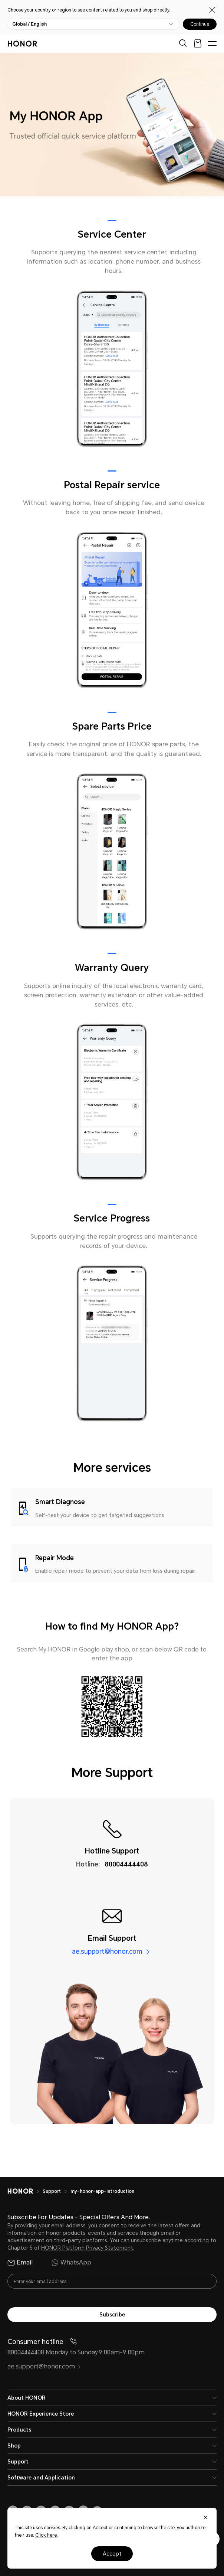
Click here (46, 2535)
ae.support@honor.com (107, 1951)
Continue (199, 24)
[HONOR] (25, 2191)
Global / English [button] (29, 24)
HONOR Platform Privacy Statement (87, 2248)
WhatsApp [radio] (71, 2262)
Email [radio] (20, 2262)
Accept (112, 2554)
